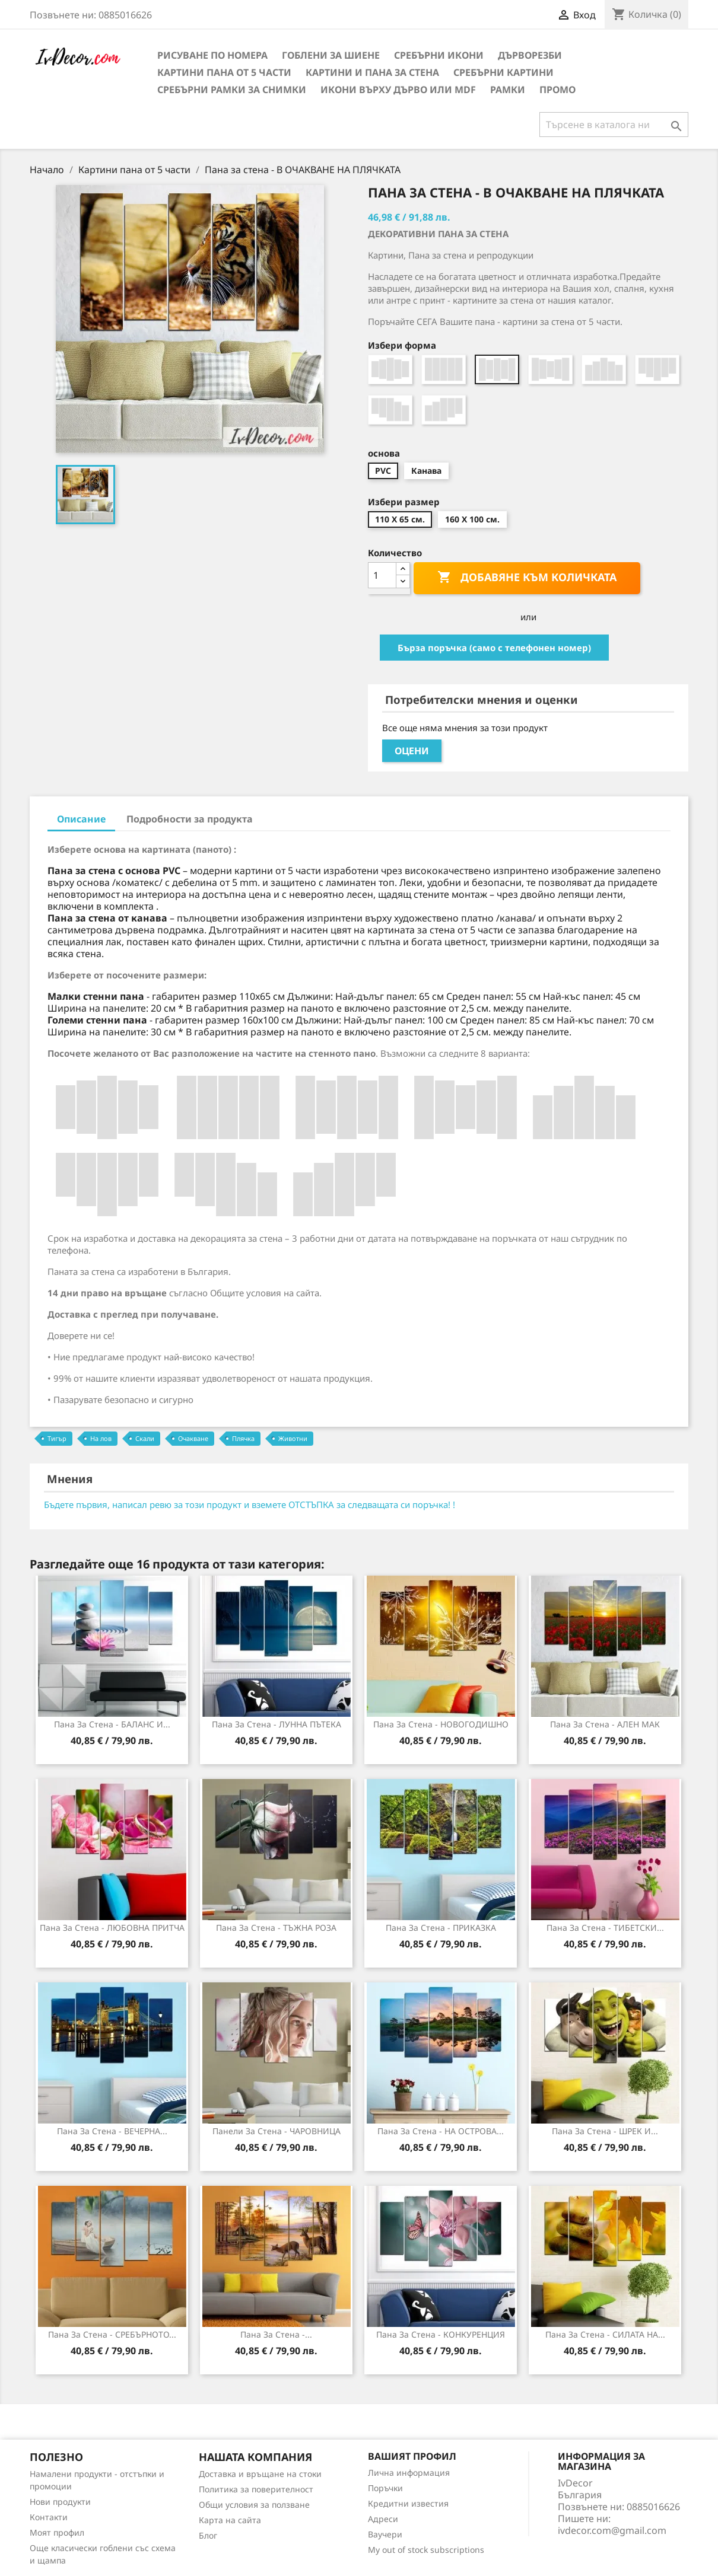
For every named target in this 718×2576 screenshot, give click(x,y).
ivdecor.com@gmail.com (612, 2530)
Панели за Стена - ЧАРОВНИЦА (276, 2131)
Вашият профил (412, 2456)
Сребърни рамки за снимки (231, 89)
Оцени (412, 750)
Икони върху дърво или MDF (398, 89)
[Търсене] (613, 124)
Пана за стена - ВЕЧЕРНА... (112, 2131)
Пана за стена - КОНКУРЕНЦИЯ (440, 2334)
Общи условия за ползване (254, 2504)
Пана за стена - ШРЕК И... (605, 2131)
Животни (292, 1438)
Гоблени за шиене (331, 55)
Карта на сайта (230, 2520)
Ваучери (385, 2534)
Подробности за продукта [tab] (189, 818)
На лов (101, 1438)
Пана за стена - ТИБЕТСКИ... (605, 1927)
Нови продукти (60, 2501)
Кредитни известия (408, 2503)
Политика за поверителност (256, 2489)
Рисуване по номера (212, 55)
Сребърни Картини (503, 72)
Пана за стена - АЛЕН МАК (605, 1724)
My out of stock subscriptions (426, 2549)
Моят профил (57, 2532)
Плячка (243, 1438)
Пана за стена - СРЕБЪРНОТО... (112, 2334)
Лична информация (409, 2472)
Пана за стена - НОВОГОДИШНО (441, 1724)
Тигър (56, 1438)
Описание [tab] (81, 818)
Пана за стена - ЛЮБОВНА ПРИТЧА (112, 1927)
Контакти (49, 2517)
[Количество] (382, 575)
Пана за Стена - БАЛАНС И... (112, 1724)
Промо (557, 89)
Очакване (193, 1438)
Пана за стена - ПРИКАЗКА (441, 1927)
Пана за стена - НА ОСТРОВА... (440, 2131)
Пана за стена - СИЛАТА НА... (605, 2334)
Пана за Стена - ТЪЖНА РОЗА (276, 1927)
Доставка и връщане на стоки (260, 2473)
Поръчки (385, 2488)
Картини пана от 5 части (224, 72)
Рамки (507, 89)
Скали (144, 1438)
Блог (208, 2535)
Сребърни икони (439, 55)
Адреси (383, 2518)
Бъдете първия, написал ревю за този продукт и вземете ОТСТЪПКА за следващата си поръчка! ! (249, 1504)
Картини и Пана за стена (372, 72)
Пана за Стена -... (276, 2334)
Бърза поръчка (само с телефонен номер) (494, 647)
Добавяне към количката (527, 577)
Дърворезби (530, 55)
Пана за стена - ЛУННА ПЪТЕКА (276, 1724)
